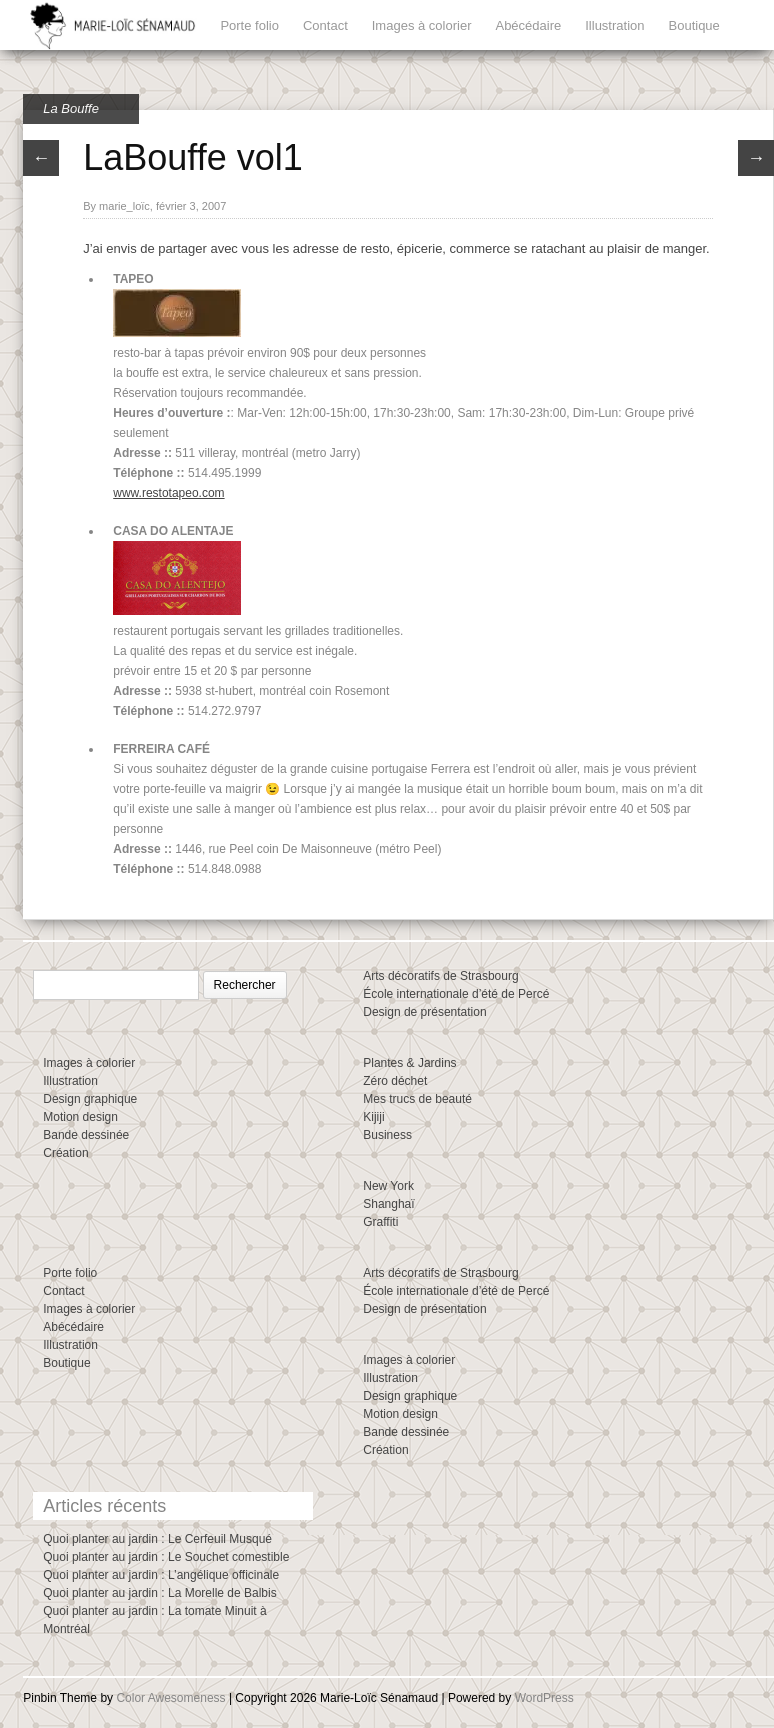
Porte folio (249, 25)
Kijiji (373, 1117)
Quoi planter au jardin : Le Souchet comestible (166, 1557)
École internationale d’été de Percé (456, 994)
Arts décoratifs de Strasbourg (440, 976)
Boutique (694, 25)
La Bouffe (71, 108)
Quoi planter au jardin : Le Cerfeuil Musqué (157, 1539)
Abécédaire (528, 25)
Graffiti (380, 1222)
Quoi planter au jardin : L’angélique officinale (161, 1575)
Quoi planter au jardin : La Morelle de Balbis (159, 1593)
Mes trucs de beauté (417, 1099)
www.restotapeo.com (168, 493)
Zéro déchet (395, 1081)
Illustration (614, 25)
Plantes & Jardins (409, 1063)
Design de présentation (424, 1012)
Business (387, 1135)
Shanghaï (388, 1204)
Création (65, 1153)
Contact (325, 25)
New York (388, 1186)
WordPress (544, 1698)
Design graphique (90, 1099)
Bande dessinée (86, 1135)
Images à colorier (422, 25)
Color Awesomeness (170, 1698)
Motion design (80, 1117)
